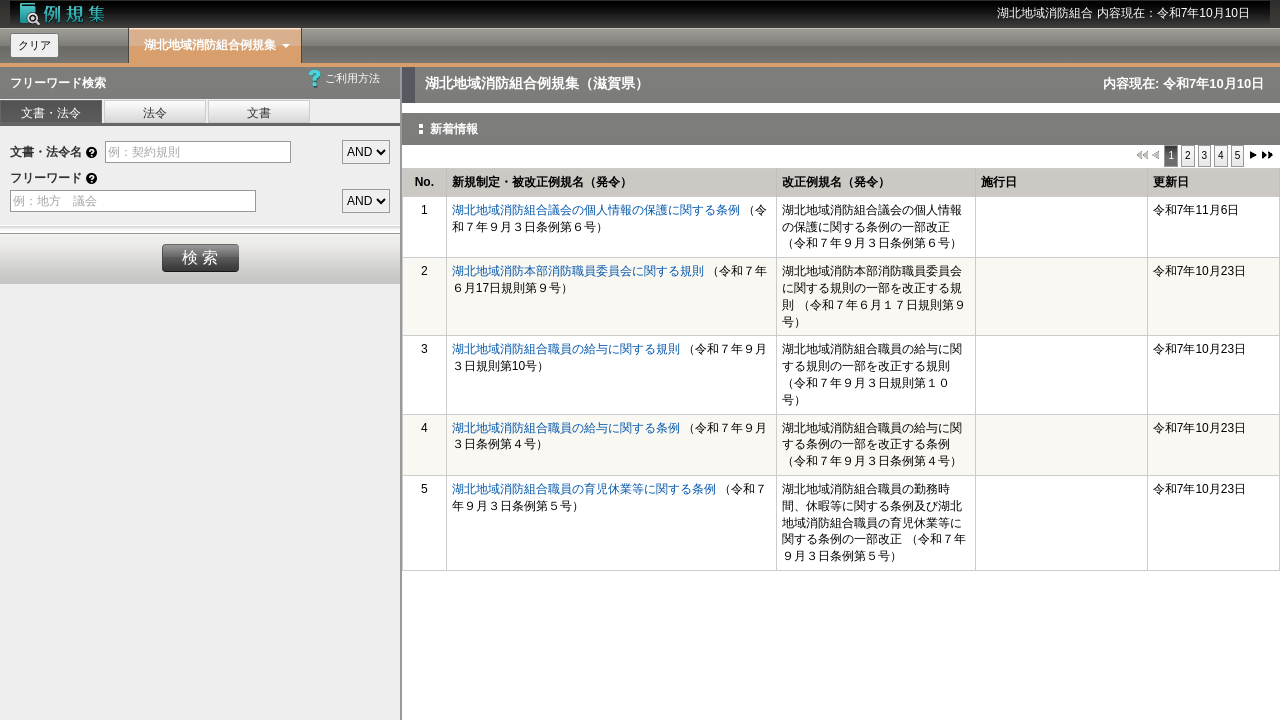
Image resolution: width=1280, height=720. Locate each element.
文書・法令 (51, 113)
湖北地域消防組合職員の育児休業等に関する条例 (584, 489)
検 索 (200, 257)
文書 (259, 113)
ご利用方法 (352, 78)
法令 (155, 113)
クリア (34, 45)
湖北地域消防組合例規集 (210, 45)
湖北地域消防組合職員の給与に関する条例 (566, 428)
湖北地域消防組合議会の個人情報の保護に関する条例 (596, 210)
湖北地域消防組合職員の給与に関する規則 (566, 349)
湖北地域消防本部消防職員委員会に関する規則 (578, 271)
